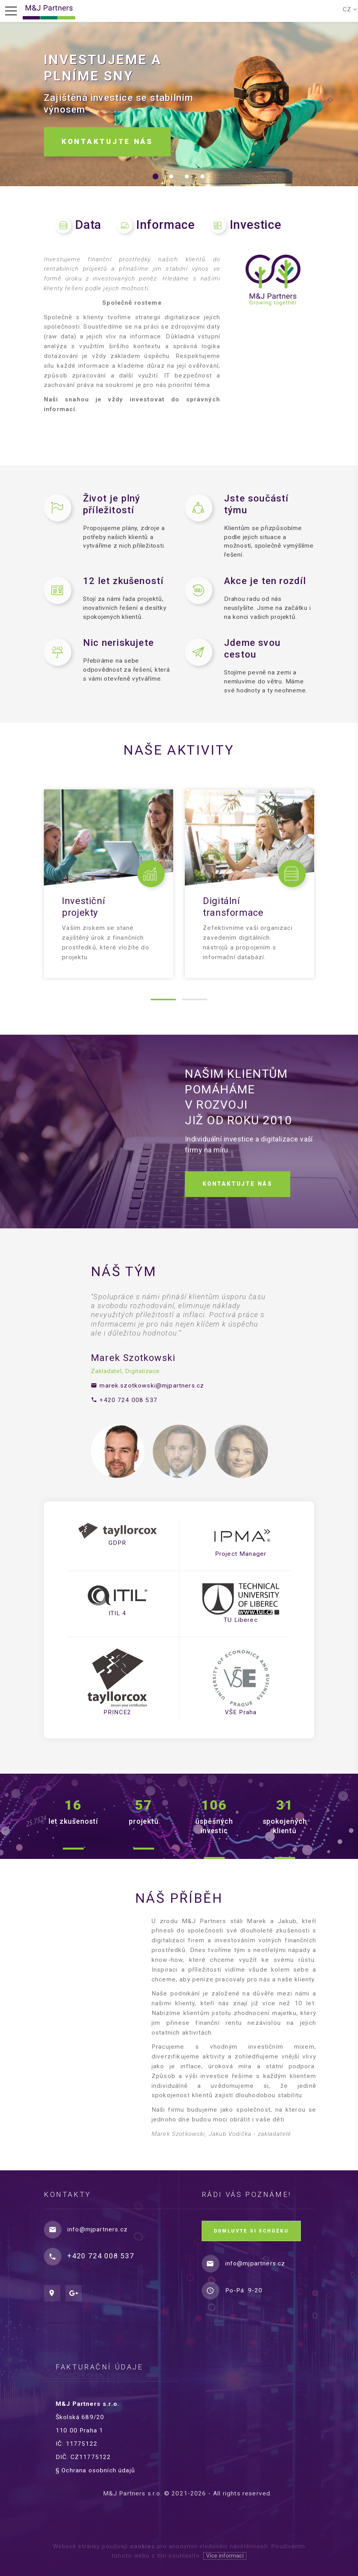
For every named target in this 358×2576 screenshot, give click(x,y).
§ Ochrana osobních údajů (101, 2470)
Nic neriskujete (118, 642)
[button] (155, 176)
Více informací (225, 2555)
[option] (179, 1348)
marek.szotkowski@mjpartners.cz (151, 1385)
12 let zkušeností (123, 580)
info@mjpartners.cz (97, 2229)
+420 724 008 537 (128, 1400)
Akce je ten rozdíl (265, 580)
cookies (142, 2546)
